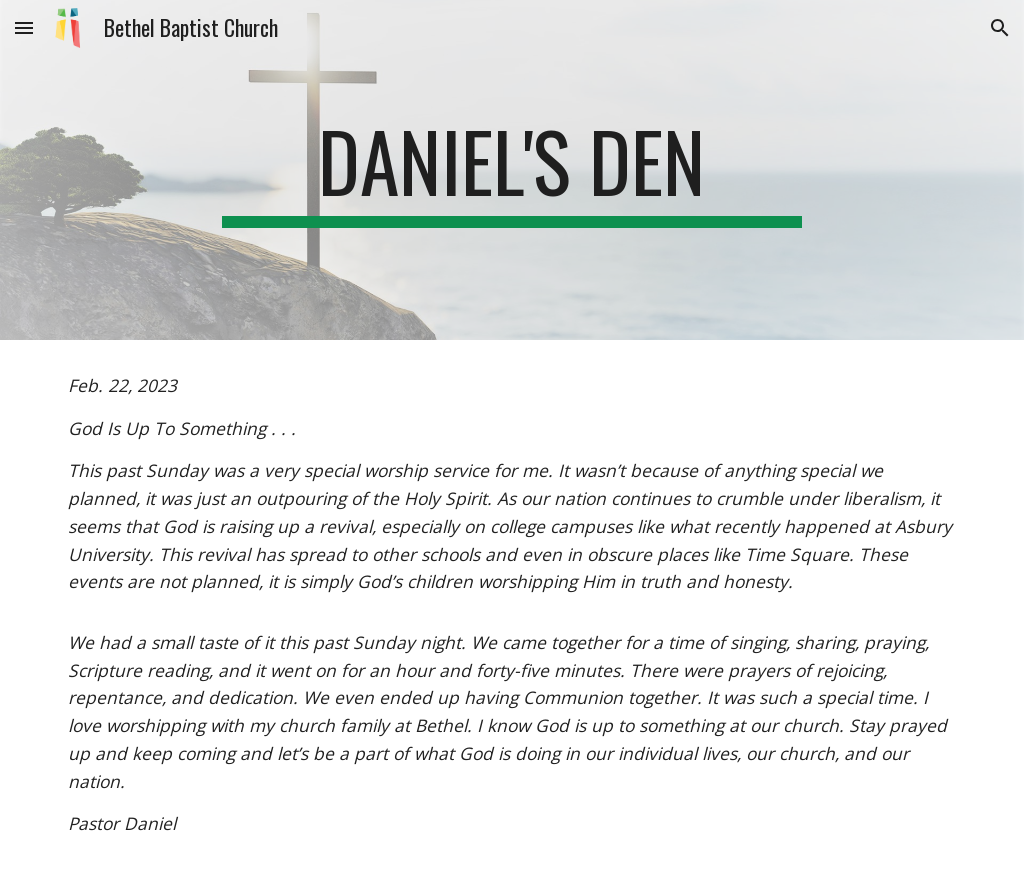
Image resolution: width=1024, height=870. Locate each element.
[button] (24, 27)
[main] (511, 170)
